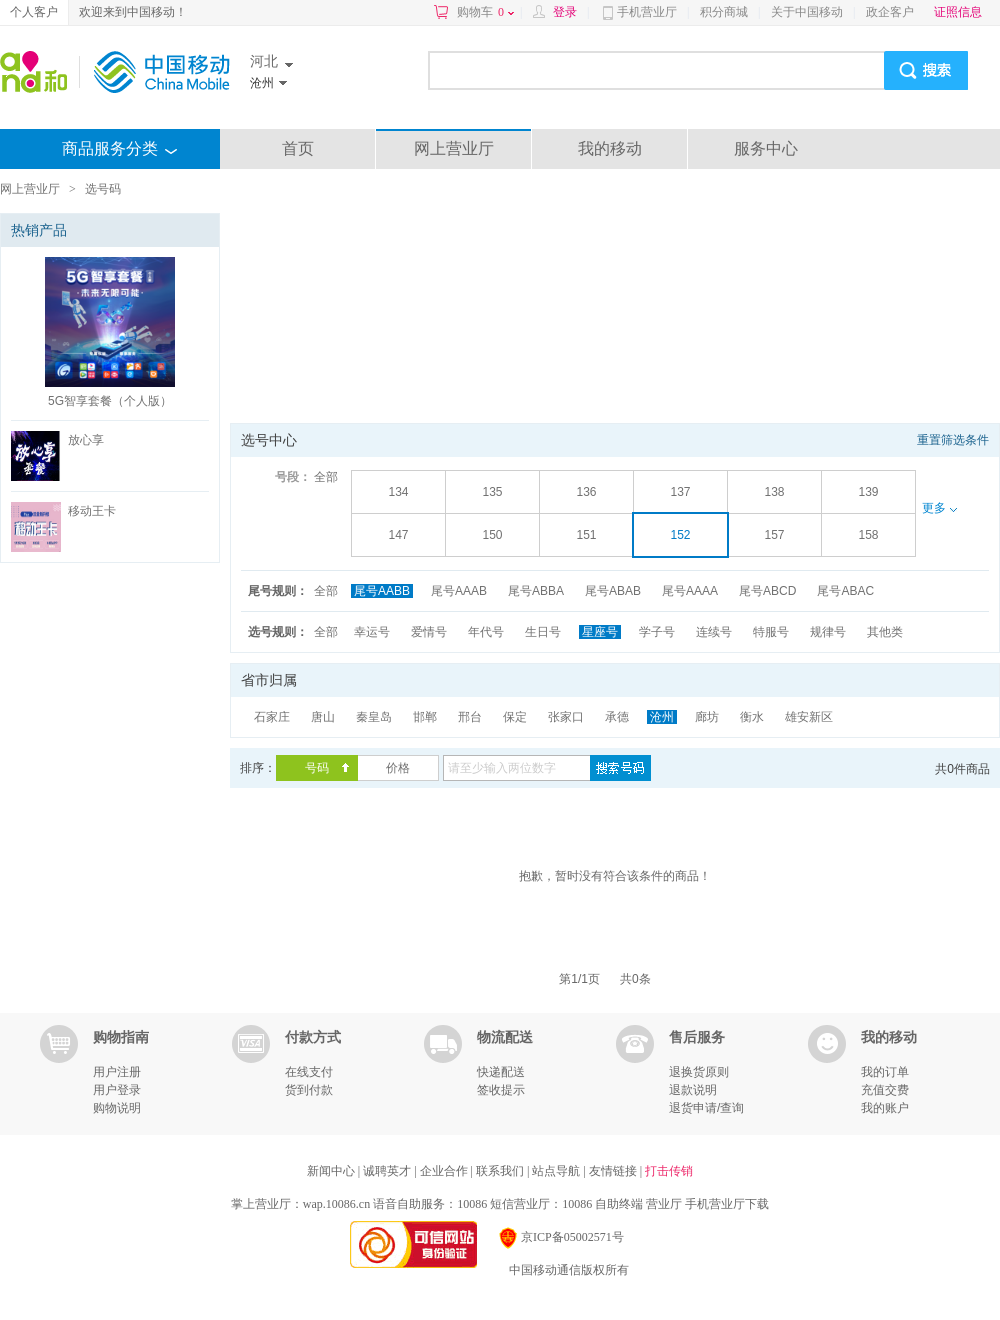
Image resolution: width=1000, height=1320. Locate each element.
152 (680, 535)
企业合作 (445, 1171)
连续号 (714, 632)
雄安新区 (809, 717)
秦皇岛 (374, 717)
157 (774, 535)
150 (492, 535)
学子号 (657, 632)
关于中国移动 (807, 12)
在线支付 (309, 1072)
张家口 (566, 717)
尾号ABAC (845, 591)
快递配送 (501, 1072)
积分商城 (724, 12)
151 (586, 535)
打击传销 (669, 1171)
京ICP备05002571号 (560, 1237)
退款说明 (693, 1090)
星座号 (600, 632)
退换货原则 (699, 1072)
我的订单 (885, 1072)
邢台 (470, 717)
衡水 (752, 717)
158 (868, 535)
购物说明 (117, 1108)
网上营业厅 (454, 148)
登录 (565, 12)
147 (398, 535)
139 (868, 492)
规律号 (828, 632)
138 (774, 492)
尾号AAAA (690, 591)
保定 (515, 717)
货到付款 (309, 1090)
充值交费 (885, 1090)
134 (398, 492)
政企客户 (890, 12)
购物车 (485, 12)
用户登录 (117, 1090)
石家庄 (272, 717)
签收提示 (501, 1090)
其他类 (885, 632)
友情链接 (614, 1171)
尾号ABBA (536, 591)
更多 (939, 508)
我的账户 (885, 1108)
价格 (398, 768)
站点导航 (557, 1171)
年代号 (486, 632)
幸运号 (372, 632)
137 (680, 492)
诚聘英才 (388, 1171)
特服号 (771, 632)
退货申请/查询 (706, 1108)
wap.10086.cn (336, 1204)
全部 (326, 477)
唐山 (323, 717)
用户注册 (117, 1072)
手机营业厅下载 (727, 1204)
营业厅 (664, 1204)
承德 (617, 717)
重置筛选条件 (953, 440)
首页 (298, 148)
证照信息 (958, 12)
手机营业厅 (647, 12)
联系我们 (501, 1171)
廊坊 (707, 717)
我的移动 (610, 148)
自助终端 (619, 1204)
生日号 (543, 632)
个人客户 (34, 12)
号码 (317, 768)
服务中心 (766, 148)
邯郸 (425, 717)
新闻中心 (332, 1171)
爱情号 (429, 632)
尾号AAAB (459, 591)
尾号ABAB (613, 591)
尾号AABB (382, 591)
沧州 (662, 717)
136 (586, 492)
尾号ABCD (767, 591)
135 (492, 492)
